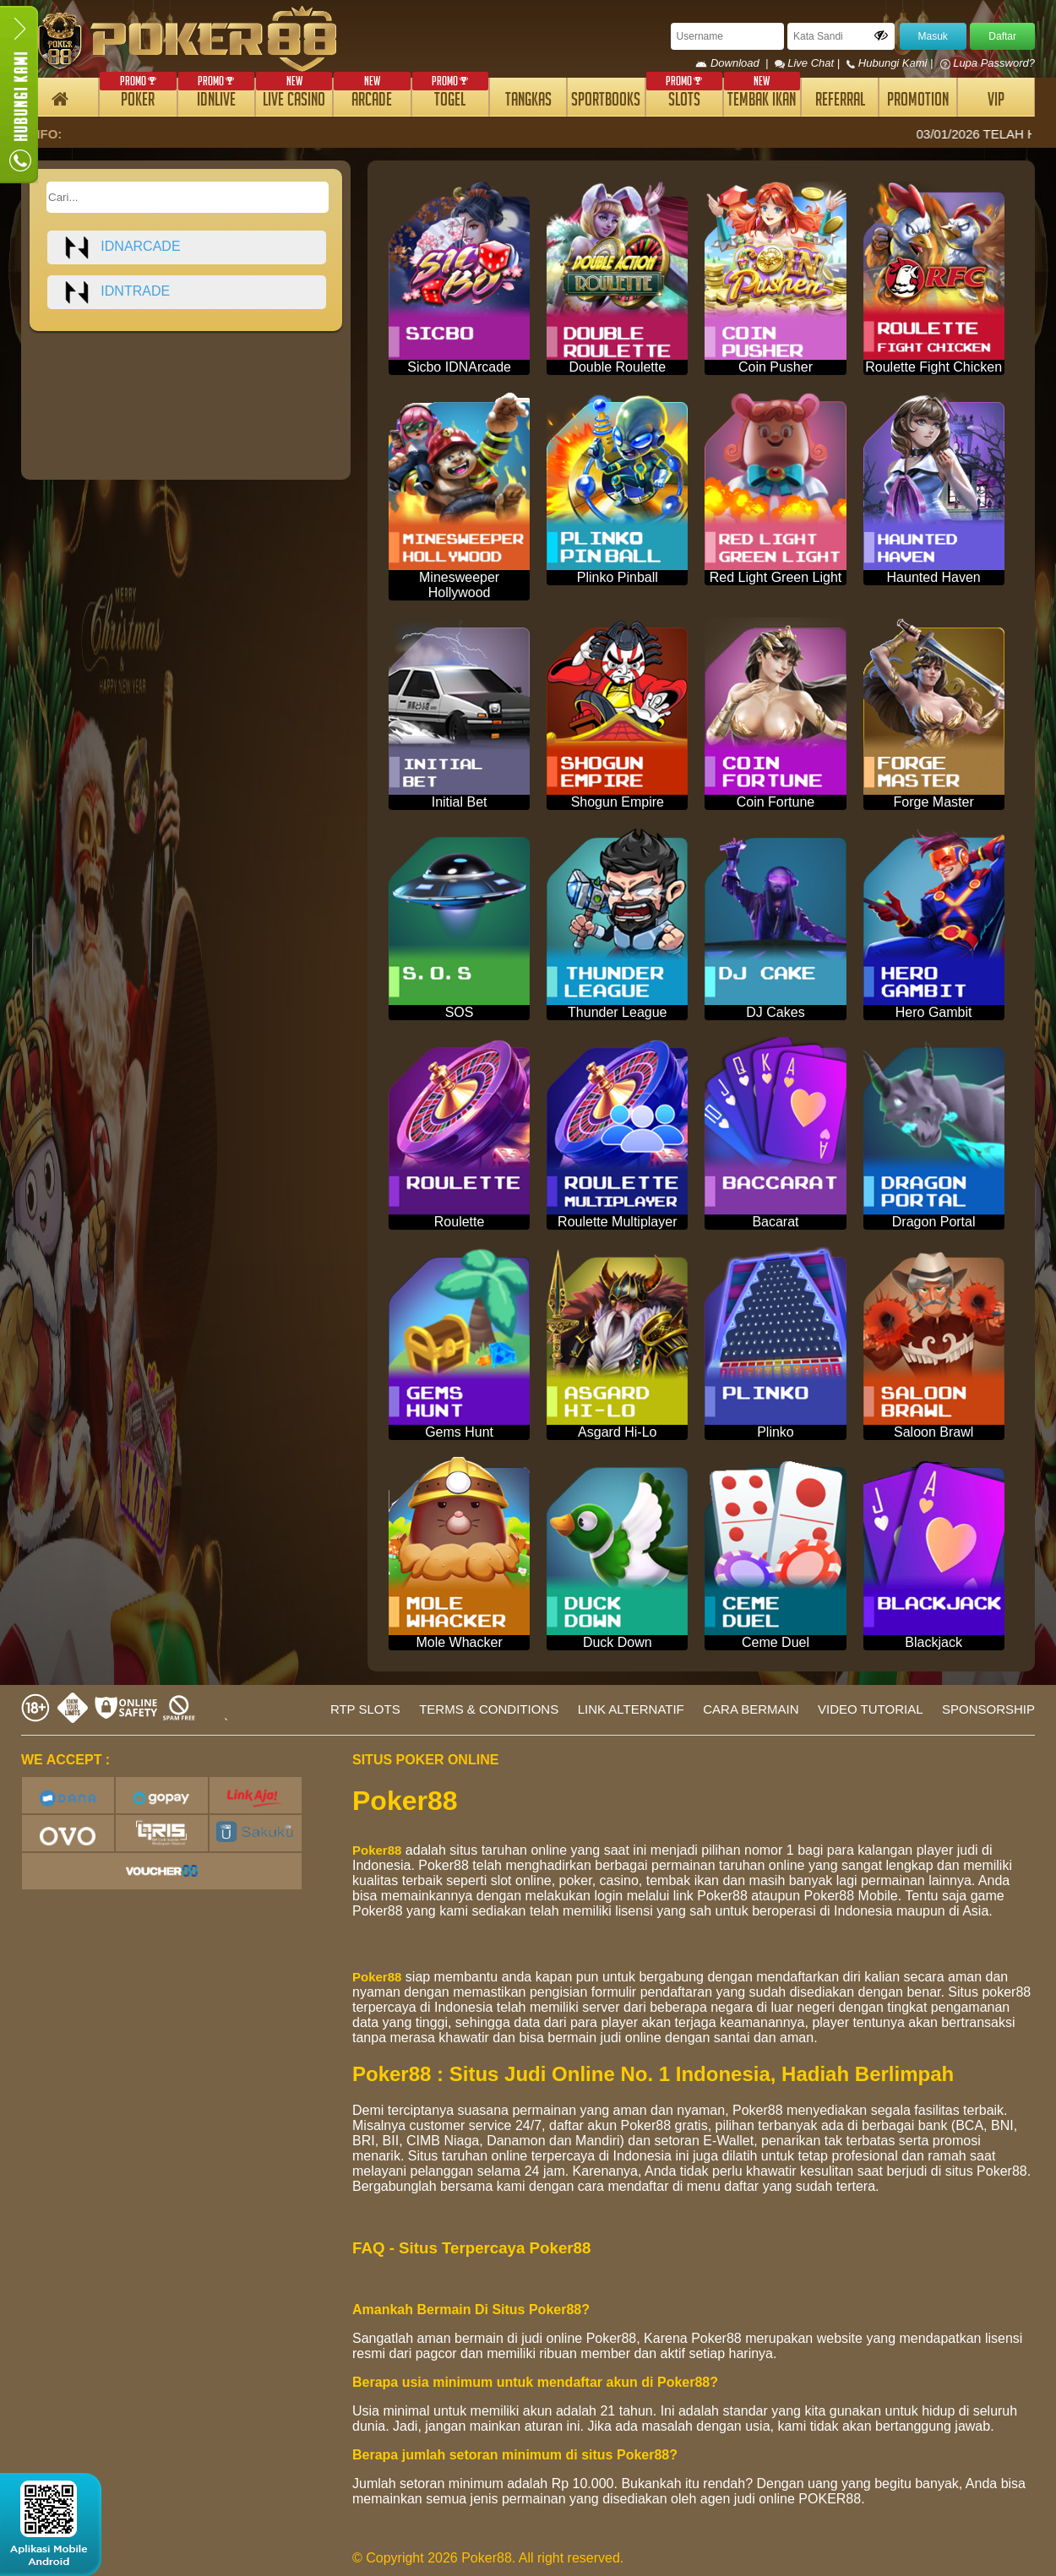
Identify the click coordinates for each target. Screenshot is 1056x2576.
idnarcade (122, 247)
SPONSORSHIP (988, 1709)
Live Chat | (809, 63)
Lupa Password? (987, 63)
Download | (734, 63)
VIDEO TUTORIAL (870, 1709)
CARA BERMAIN (750, 1709)
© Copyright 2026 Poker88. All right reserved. (487, 2558)
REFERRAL (840, 101)
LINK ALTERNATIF (631, 1709)
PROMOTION (918, 101)
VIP (996, 101)
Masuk (933, 36)
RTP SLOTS (365, 1709)
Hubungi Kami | (891, 63)
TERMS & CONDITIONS (488, 1709)
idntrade (117, 292)
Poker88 (376, 1850)
